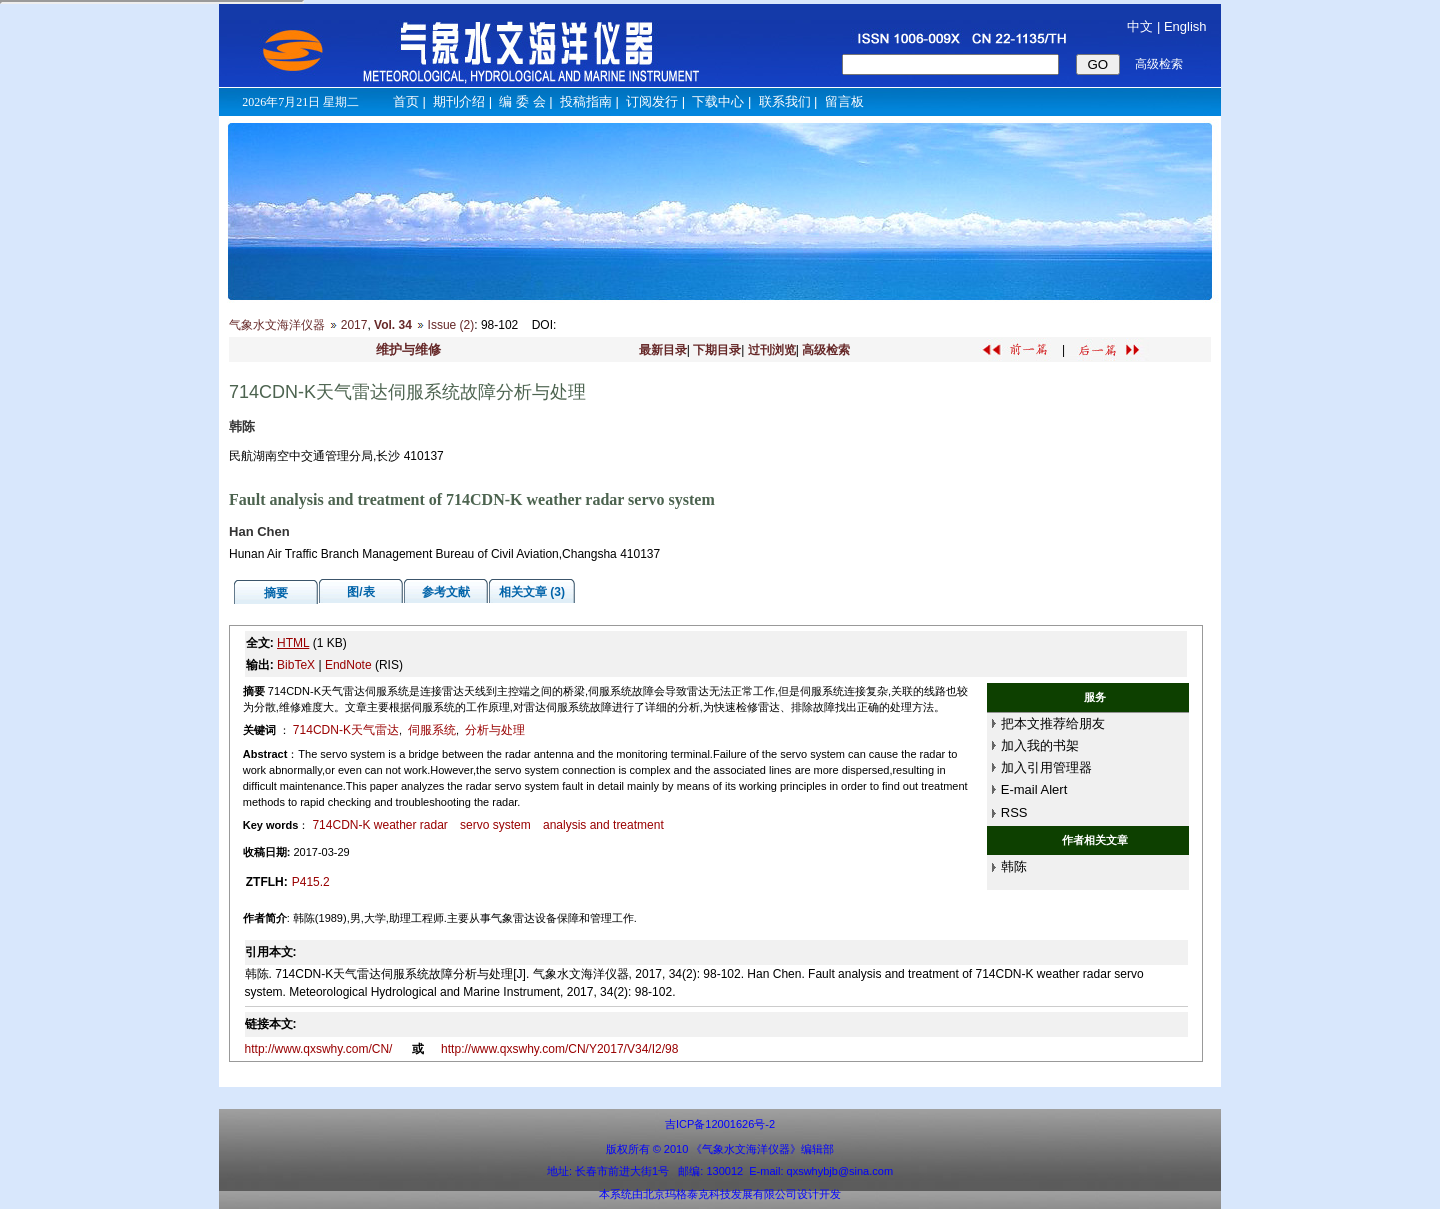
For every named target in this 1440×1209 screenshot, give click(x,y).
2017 (354, 325)
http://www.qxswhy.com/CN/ (320, 1049)
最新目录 (663, 350)
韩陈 (1014, 866)
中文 (1140, 26)
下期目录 (717, 350)
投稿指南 (586, 101)
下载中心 (718, 101)
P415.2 (311, 882)
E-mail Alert (1034, 789)
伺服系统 (432, 730)
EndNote (348, 665)
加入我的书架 (1040, 745)
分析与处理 (495, 730)
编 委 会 (522, 101)
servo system (495, 825)
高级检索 (826, 350)
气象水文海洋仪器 (277, 325)
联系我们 (785, 101)
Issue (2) (451, 325)
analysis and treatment (603, 825)
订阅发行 (652, 101)
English (1185, 26)
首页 (406, 101)
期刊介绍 (459, 101)
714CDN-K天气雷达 (346, 730)
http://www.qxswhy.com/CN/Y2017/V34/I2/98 (559, 1049)
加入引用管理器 (1046, 767)
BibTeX (296, 665)
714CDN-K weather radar (379, 825)
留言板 (844, 101)
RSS (1014, 812)
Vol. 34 (393, 325)
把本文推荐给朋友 (1053, 723)
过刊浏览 (772, 350)
